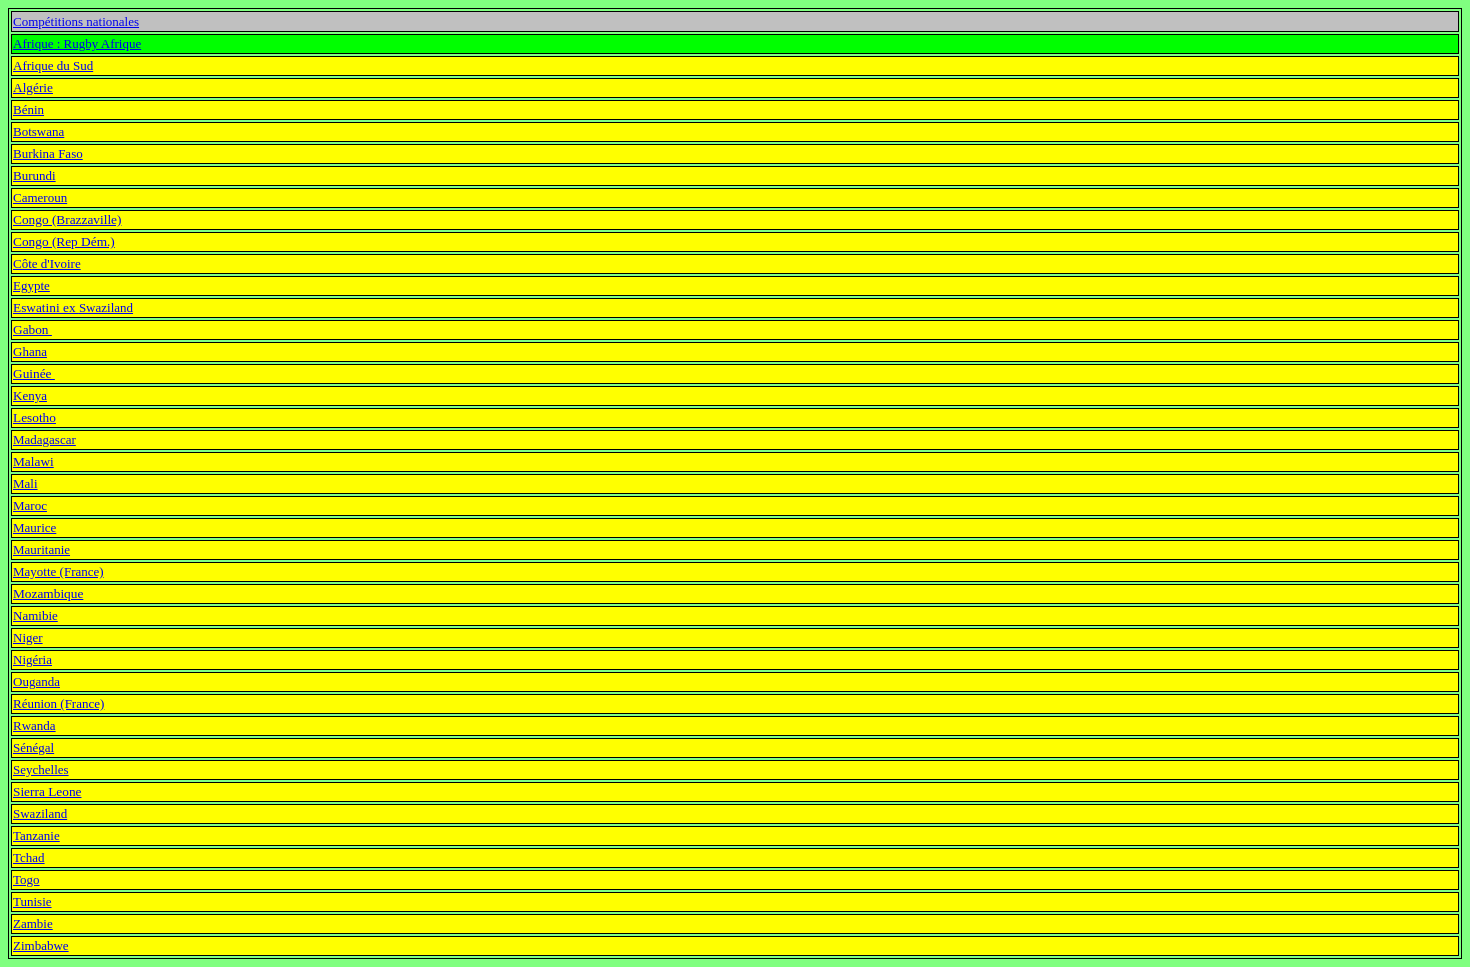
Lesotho (34, 417)
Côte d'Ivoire (47, 263)
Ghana (30, 351)
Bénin (28, 109)
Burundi (34, 175)
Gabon (32, 329)
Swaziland (40, 813)
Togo (26, 879)
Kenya (30, 395)
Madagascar (44, 439)
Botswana (38, 131)
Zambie (33, 923)
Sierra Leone (47, 791)
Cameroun (40, 197)
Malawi (33, 461)
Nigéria (32, 659)
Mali (25, 483)
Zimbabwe (41, 945)
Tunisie (32, 901)
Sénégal (33, 747)
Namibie (35, 615)
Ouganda (36, 681)
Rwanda (34, 725)
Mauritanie (41, 549)
